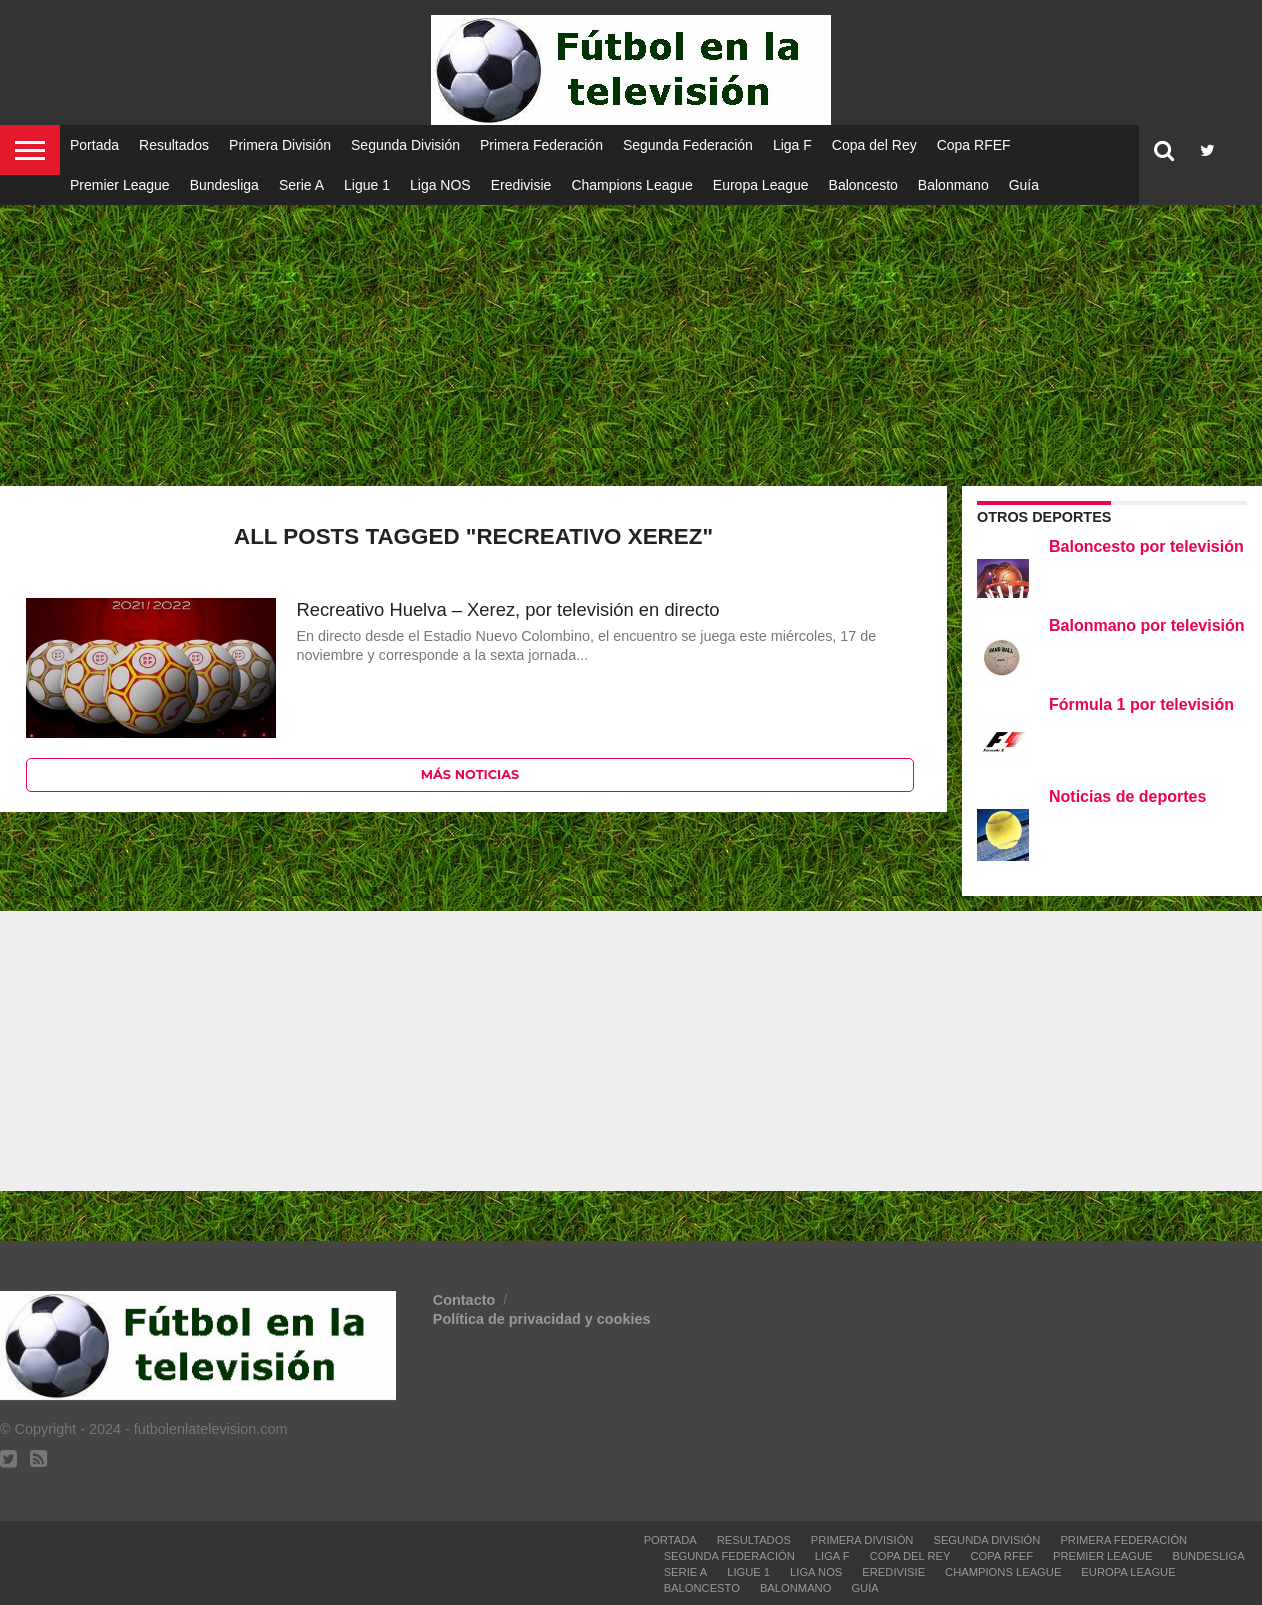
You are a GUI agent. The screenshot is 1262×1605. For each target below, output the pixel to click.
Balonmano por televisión (1147, 625)
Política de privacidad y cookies (542, 1319)
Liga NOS (440, 185)
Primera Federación (541, 145)
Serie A (301, 185)
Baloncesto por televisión (1146, 546)
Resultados (174, 145)
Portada (94, 145)
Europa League (761, 185)
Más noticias (470, 774)
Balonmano (953, 185)
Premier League (120, 185)
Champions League (631, 185)
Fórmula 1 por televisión (1141, 704)
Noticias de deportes (1127, 796)
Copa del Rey (874, 145)
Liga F (792, 145)
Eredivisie (521, 185)
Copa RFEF (974, 145)
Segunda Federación (688, 145)
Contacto (466, 1300)
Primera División (280, 145)
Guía (1024, 185)
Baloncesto (863, 185)
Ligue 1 (367, 185)
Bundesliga (224, 185)
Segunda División (405, 145)
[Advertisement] (631, 330)
